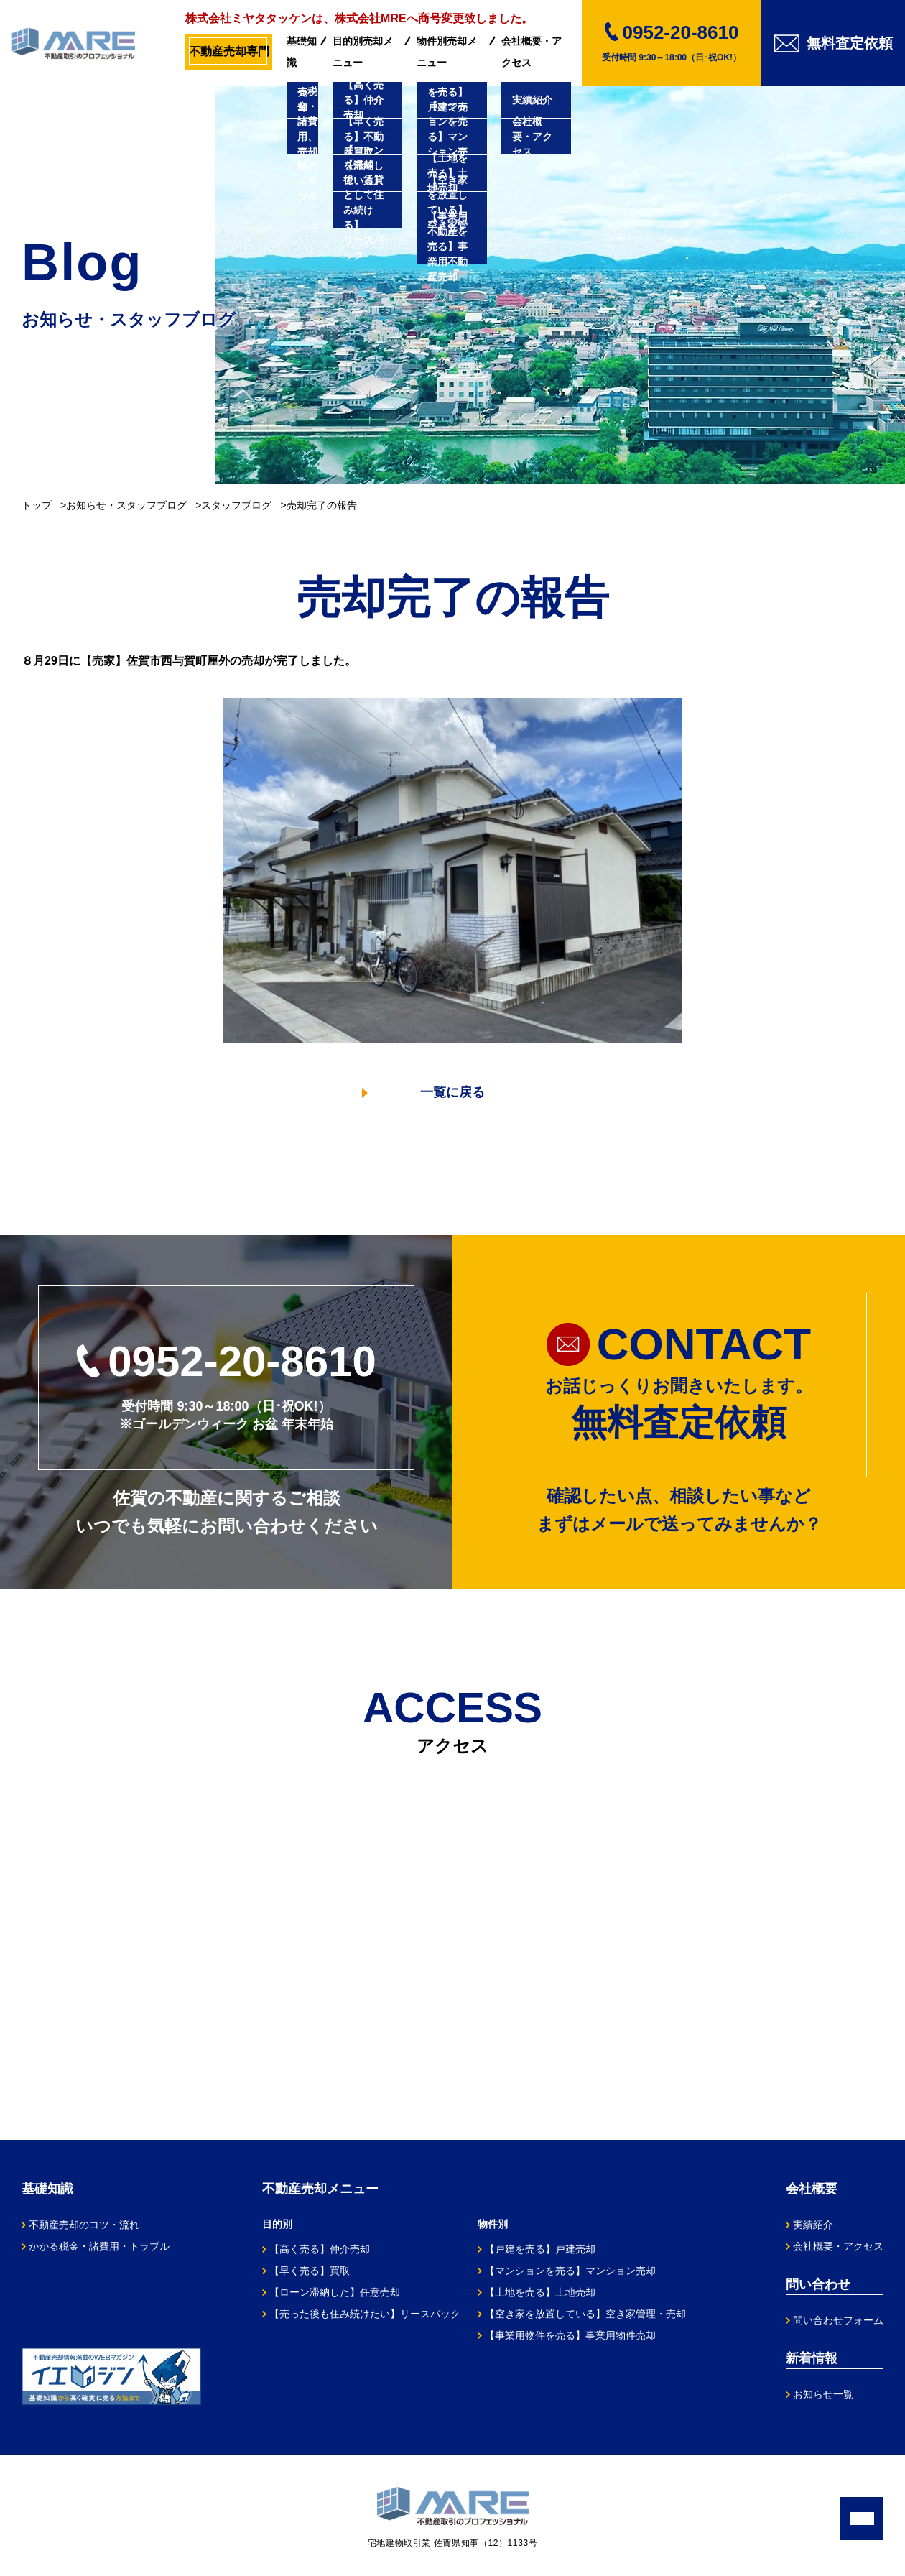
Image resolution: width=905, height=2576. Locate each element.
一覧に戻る (452, 1092)
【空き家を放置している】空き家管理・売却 (585, 2313)
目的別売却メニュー (363, 51)
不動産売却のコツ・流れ (84, 2224)
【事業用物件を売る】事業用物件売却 (570, 2335)
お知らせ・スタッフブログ (126, 505)
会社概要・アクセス (531, 51)
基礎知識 (302, 51)
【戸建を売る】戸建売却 (540, 2249)
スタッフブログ (236, 505)
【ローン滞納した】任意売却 (334, 2292)
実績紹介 (813, 2224)
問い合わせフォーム (838, 2320)
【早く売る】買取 (309, 2270)
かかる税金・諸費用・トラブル (99, 2246)
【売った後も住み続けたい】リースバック (364, 2313)
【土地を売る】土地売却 (540, 2292)
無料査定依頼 (833, 43)
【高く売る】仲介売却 (319, 2249)
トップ (37, 505)
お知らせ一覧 (823, 2394)
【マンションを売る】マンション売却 (570, 2270)
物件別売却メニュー (447, 51)
